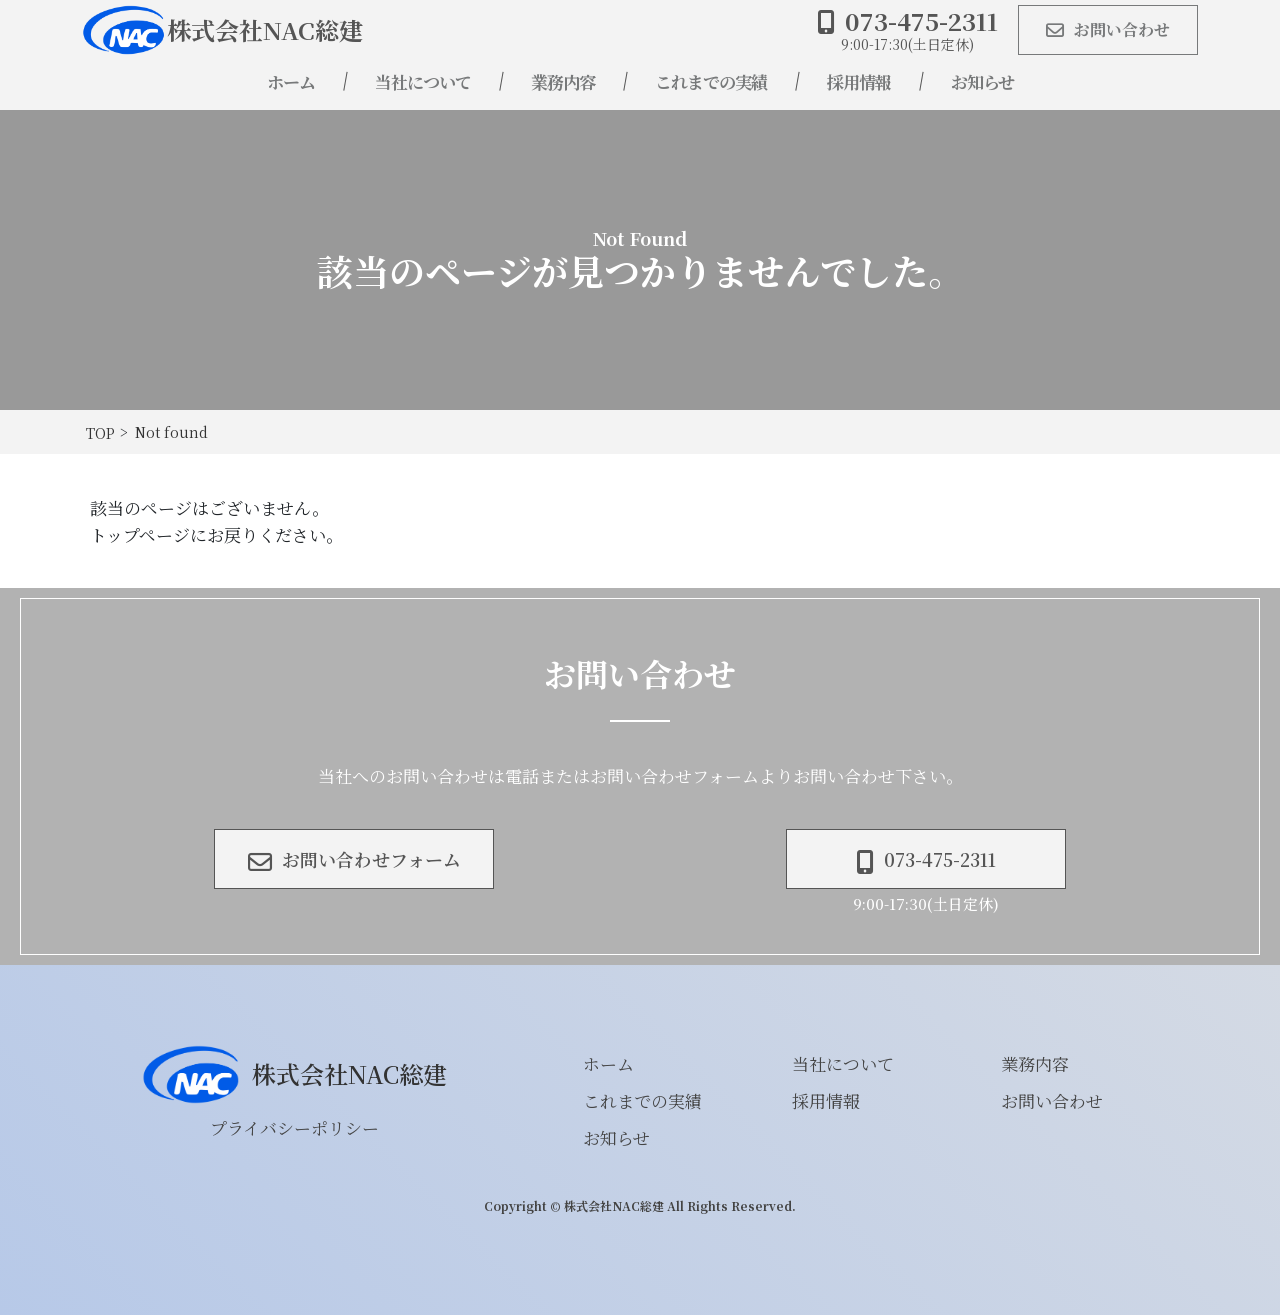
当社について (423, 81)
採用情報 (859, 81)
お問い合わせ (1052, 1100)
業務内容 (563, 81)
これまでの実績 (711, 81)
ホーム (291, 81)
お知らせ (982, 81)
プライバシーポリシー (294, 1127)
